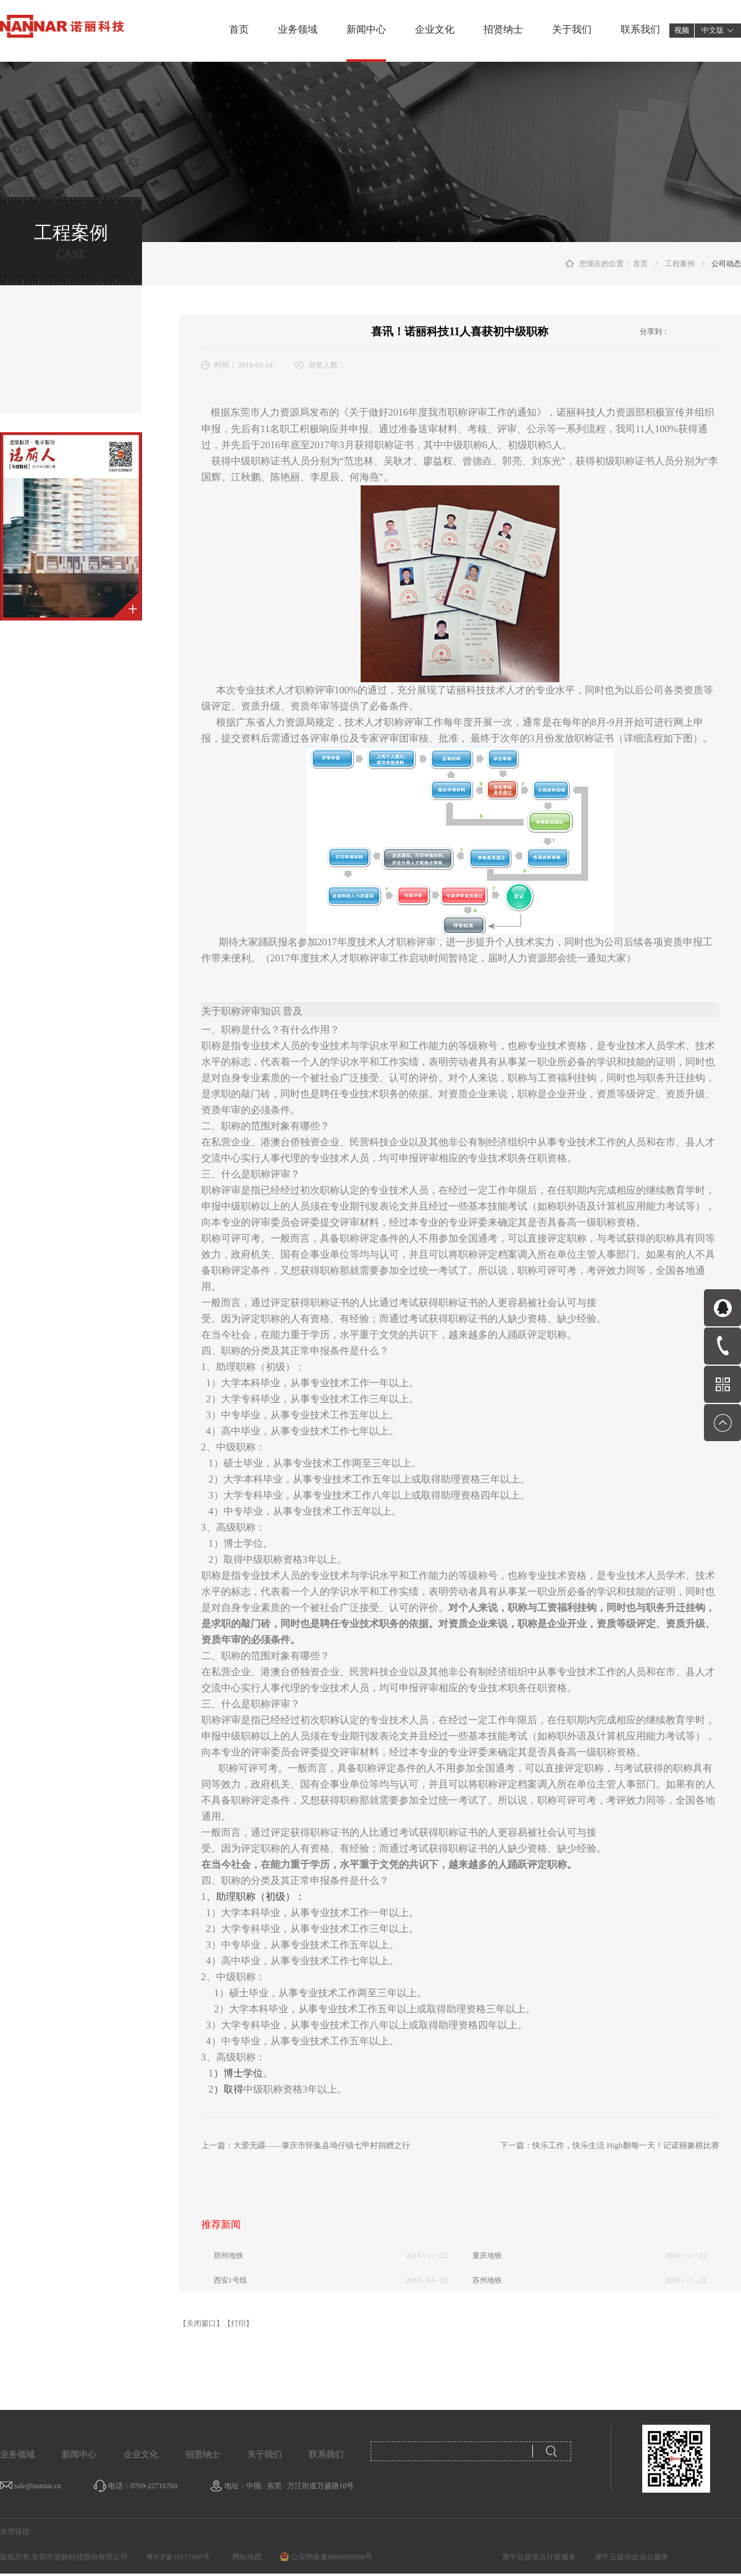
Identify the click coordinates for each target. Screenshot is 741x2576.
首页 (239, 29)
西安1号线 (230, 2280)
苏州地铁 (487, 2280)
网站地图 (245, 2557)
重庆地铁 (487, 2255)
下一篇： (609, 2145)
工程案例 (680, 263)
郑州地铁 (228, 2255)
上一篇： (305, 2145)
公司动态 (726, 263)
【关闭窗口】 (201, 2323)
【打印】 (238, 2323)
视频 (681, 30)
